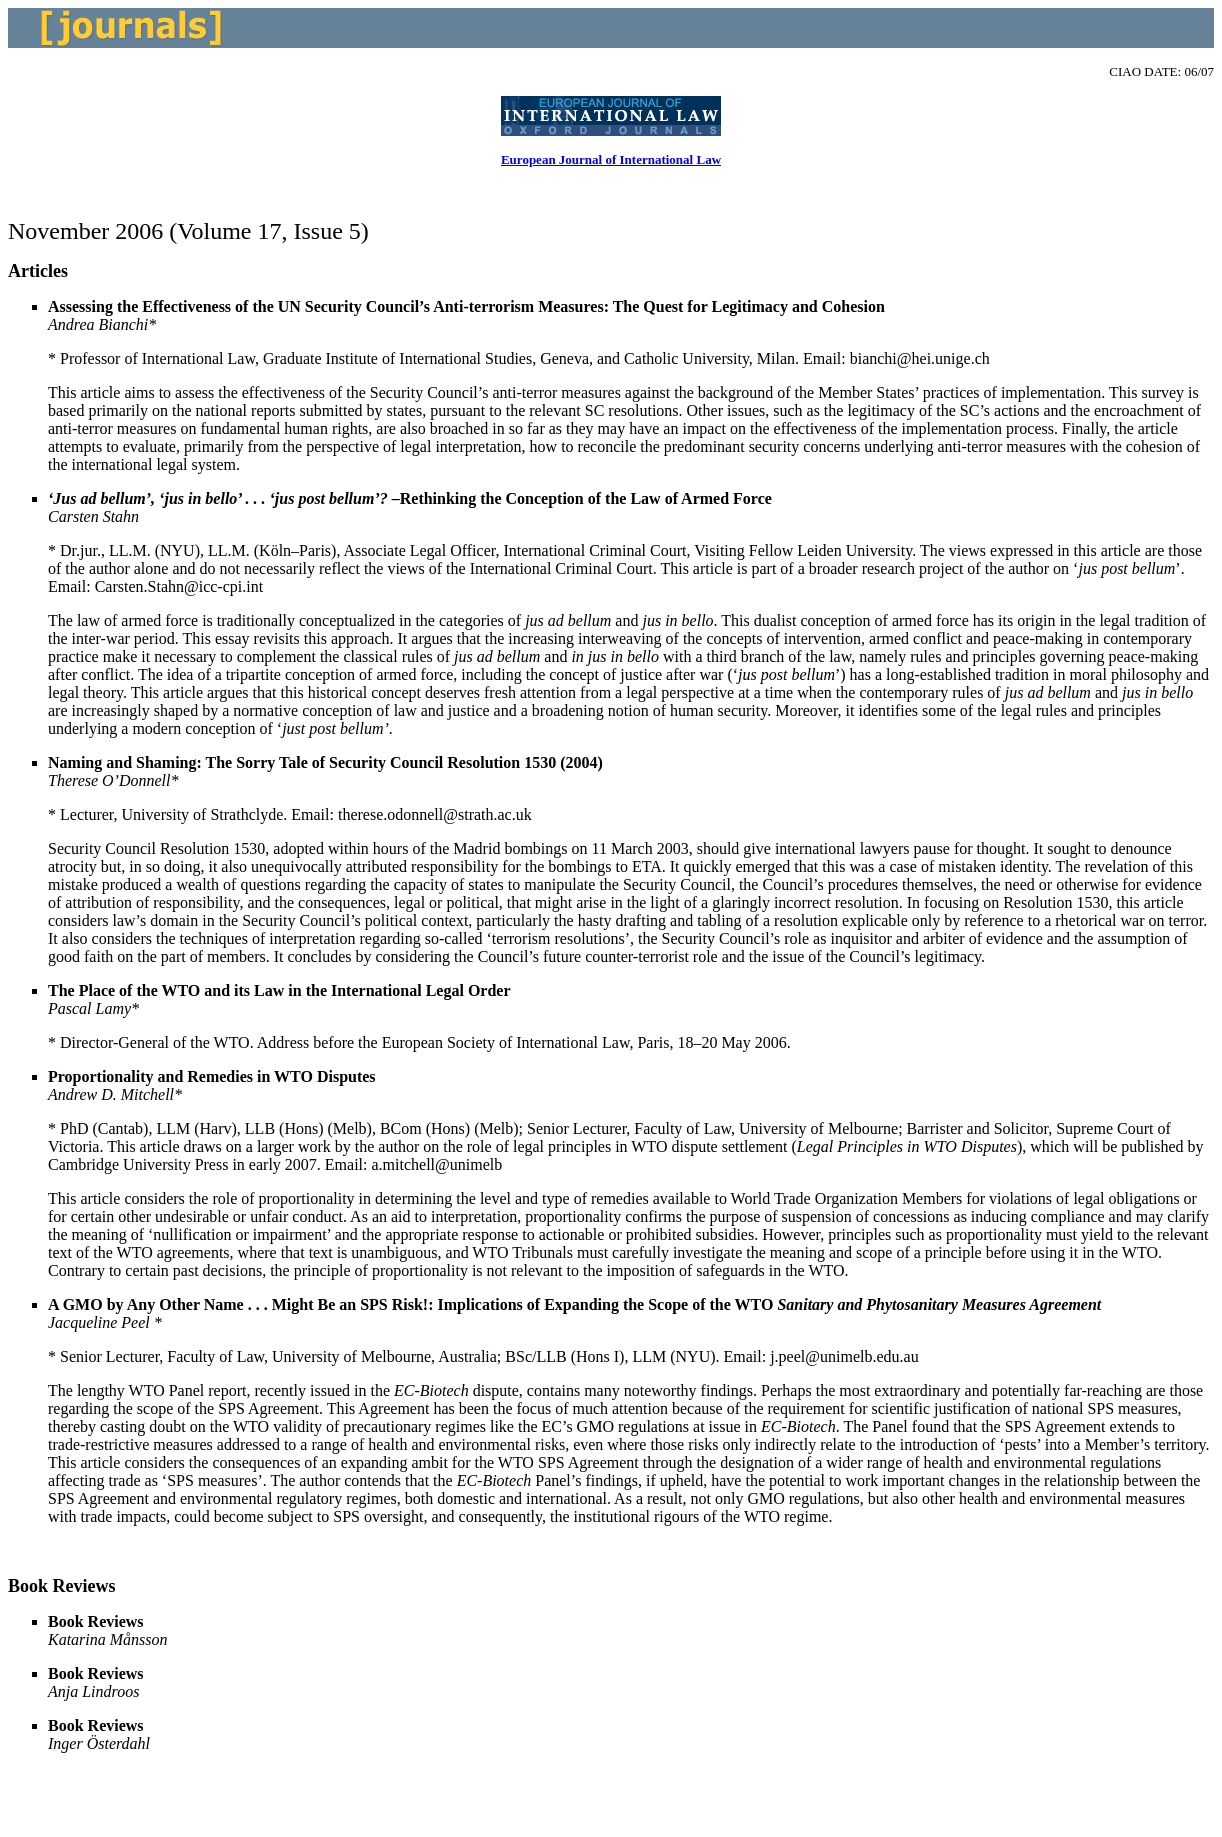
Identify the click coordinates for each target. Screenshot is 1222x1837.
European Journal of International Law (611, 159)
